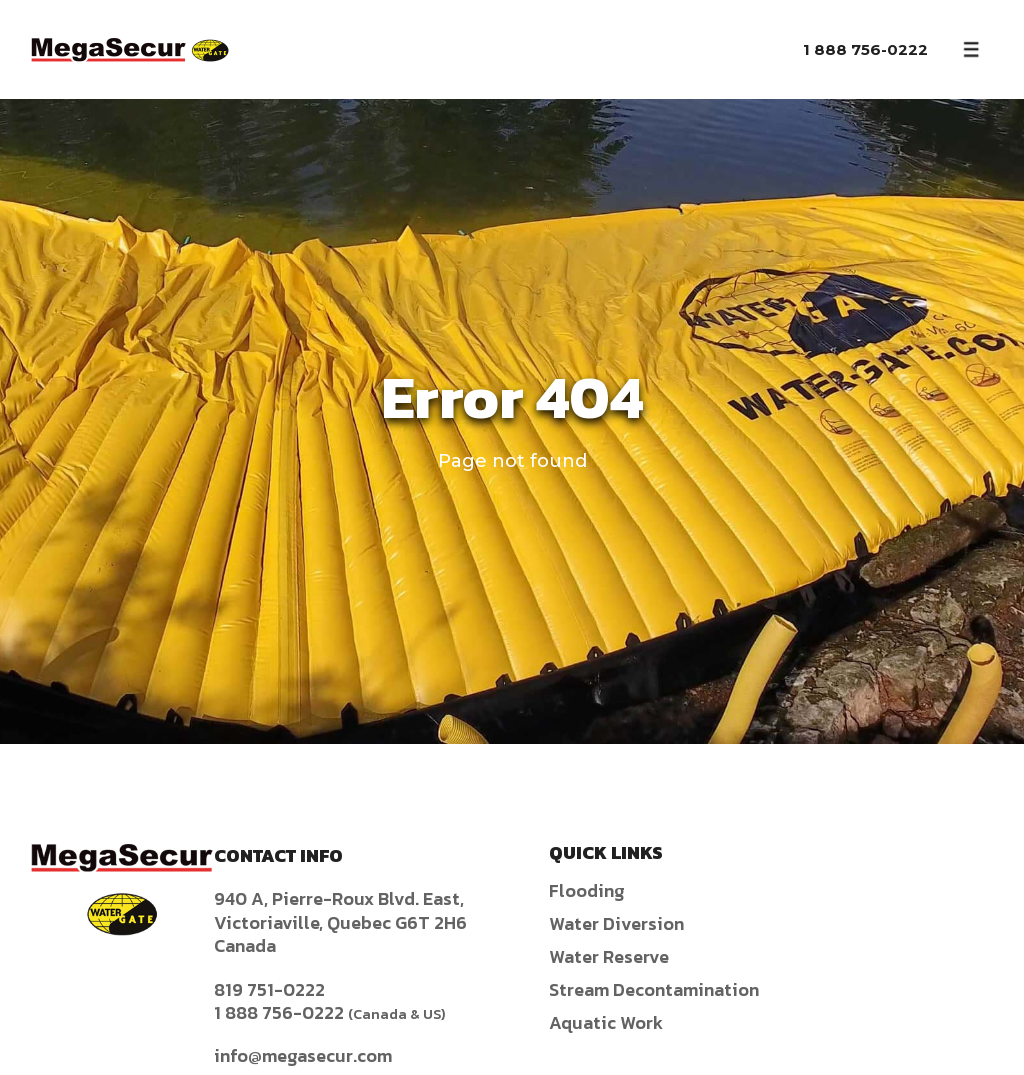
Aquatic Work (606, 1022)
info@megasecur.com (303, 1055)
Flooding (587, 890)
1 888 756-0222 (865, 49)
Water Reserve (609, 956)
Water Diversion (616, 923)
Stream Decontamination (654, 989)
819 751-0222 (269, 989)
